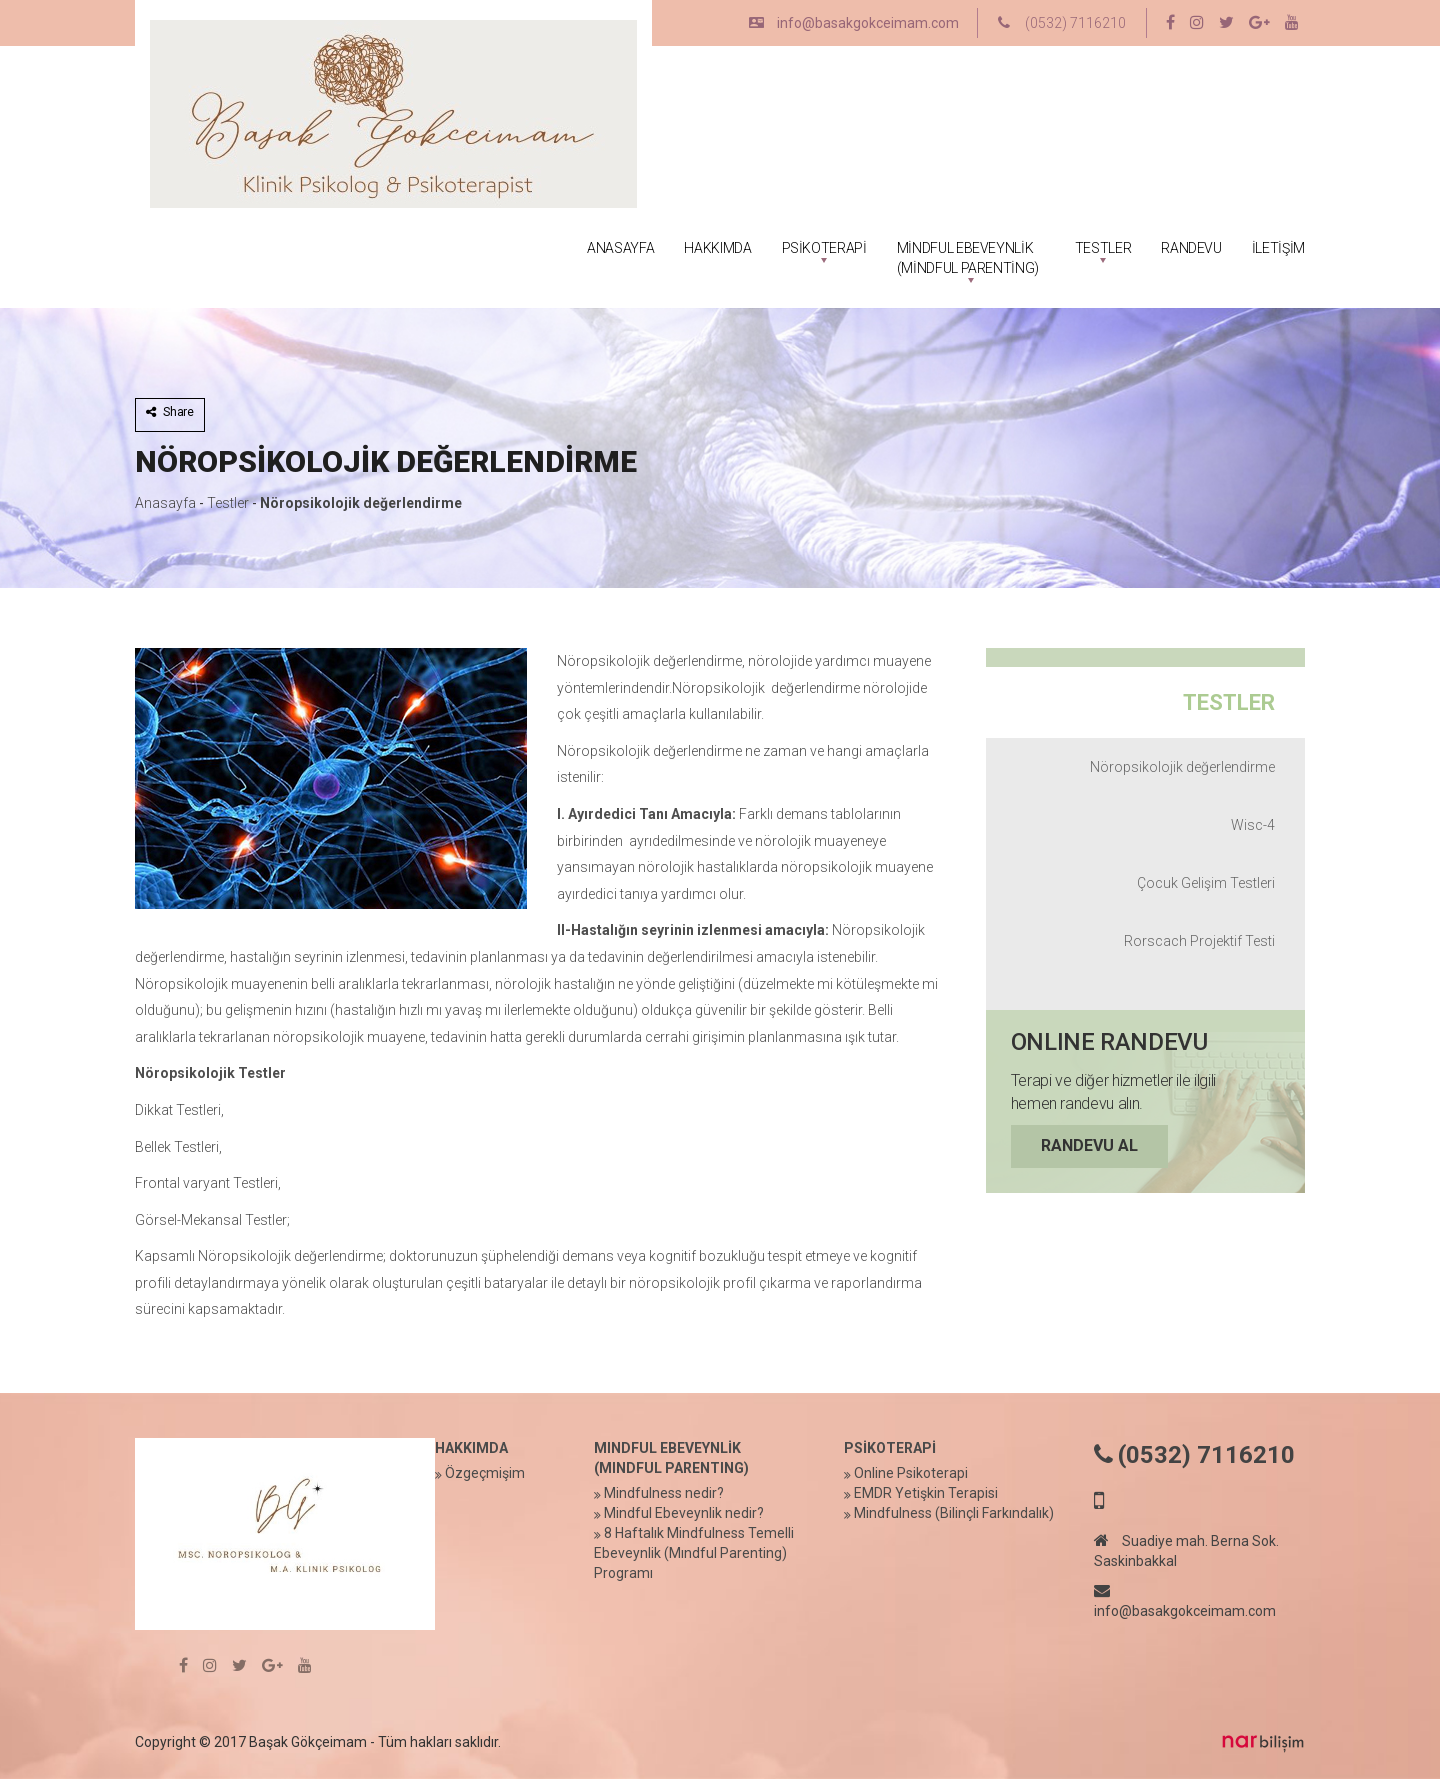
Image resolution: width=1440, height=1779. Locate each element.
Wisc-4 (1253, 825)
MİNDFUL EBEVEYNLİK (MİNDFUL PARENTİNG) (968, 258)
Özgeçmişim (485, 1473)
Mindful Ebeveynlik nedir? (684, 1513)
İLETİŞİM (1278, 248)
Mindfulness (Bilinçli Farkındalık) (954, 1513)
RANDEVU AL (1089, 1145)
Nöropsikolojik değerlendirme (361, 503)
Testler (228, 503)
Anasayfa (165, 503)
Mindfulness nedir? (664, 1493)
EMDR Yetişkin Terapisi (926, 1493)
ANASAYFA (620, 248)
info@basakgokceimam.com (854, 23)
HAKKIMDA (717, 248)
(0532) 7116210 (1062, 23)
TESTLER (1103, 248)
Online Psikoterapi (911, 1473)
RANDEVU (1191, 248)
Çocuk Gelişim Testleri (1206, 883)
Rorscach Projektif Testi (1199, 941)
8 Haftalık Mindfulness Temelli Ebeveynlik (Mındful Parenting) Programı (694, 1553)
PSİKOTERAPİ (824, 248)
